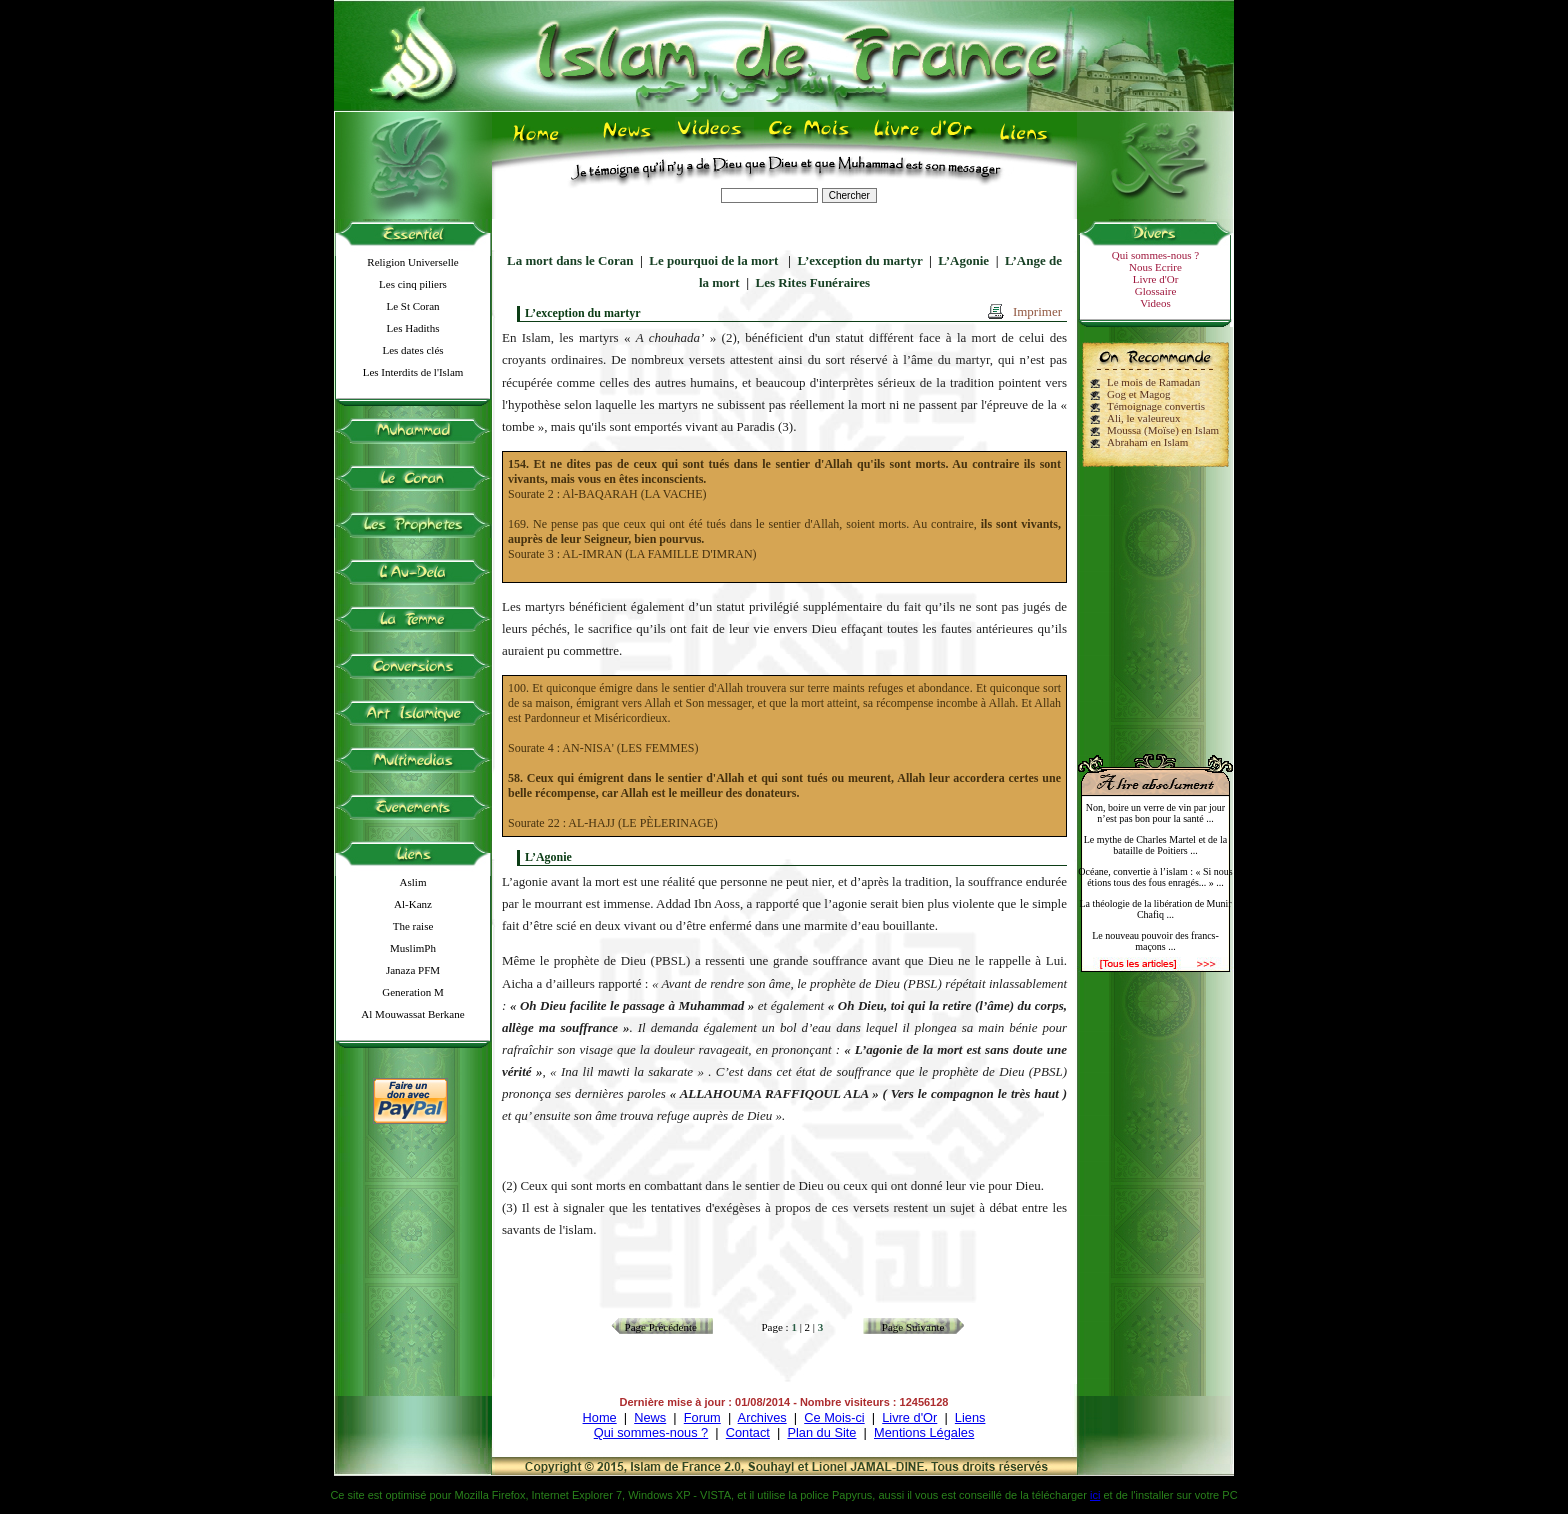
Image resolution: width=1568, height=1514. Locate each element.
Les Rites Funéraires (813, 282)
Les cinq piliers (413, 284)
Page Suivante (913, 1327)
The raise (413, 926)
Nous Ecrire (1155, 267)
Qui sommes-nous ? (1155, 255)
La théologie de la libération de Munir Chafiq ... (1155, 909)
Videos (1155, 303)
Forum (702, 1417)
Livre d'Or (1156, 279)
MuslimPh (413, 948)
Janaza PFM (413, 970)
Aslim (413, 882)
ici (1095, 1495)
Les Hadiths (413, 328)
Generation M (412, 992)
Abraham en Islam (1147, 442)
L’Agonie (963, 260)
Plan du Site (821, 1432)
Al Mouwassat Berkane (412, 1014)
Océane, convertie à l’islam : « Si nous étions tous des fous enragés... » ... (1155, 877)
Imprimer (1037, 311)
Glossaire (1156, 291)
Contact (748, 1432)
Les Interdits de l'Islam (413, 372)
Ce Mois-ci (834, 1417)
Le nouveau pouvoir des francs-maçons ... (1155, 941)
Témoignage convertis (1156, 406)
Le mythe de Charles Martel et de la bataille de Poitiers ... (1156, 845)
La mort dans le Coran (570, 260)
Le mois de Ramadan (1153, 382)
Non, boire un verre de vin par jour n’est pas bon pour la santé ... (1155, 813)
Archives (762, 1417)
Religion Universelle (412, 262)
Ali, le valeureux (1144, 418)
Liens (970, 1417)
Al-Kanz (413, 904)
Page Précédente (661, 1327)
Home (600, 1417)
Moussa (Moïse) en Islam (1163, 430)
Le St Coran (412, 306)
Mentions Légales (924, 1432)
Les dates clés (412, 350)
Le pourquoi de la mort (715, 260)
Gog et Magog (1139, 394)
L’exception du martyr (859, 260)
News (650, 1417)
